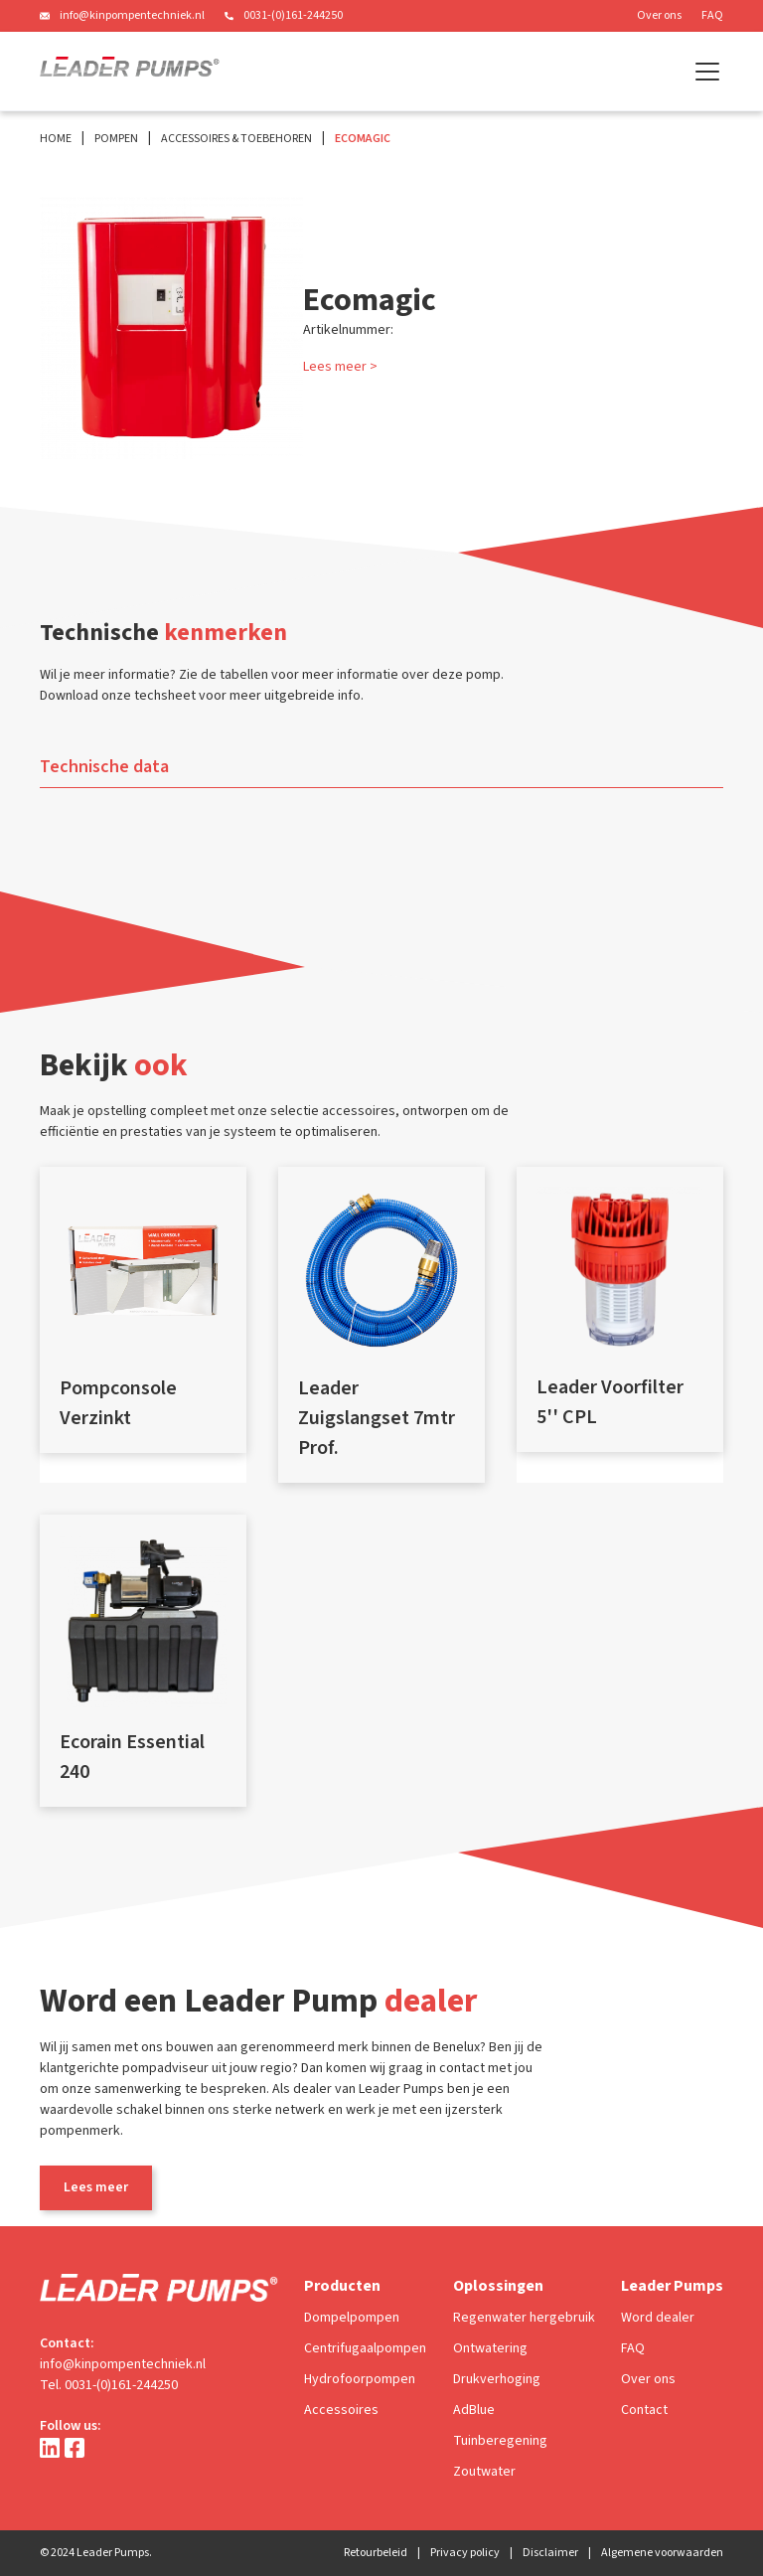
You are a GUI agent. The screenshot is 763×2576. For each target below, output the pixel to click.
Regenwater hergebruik (524, 2318)
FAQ (712, 15)
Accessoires (341, 2410)
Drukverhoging (496, 2379)
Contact (644, 2410)
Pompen (116, 138)
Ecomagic (362, 138)
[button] (703, 71)
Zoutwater (484, 2472)
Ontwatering (490, 2348)
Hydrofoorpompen (359, 2379)
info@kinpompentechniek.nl (132, 15)
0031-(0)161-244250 (293, 15)
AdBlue (474, 2410)
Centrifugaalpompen (365, 2348)
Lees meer (96, 2187)
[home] (130, 71)
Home (56, 138)
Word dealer (657, 2318)
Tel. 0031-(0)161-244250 (109, 2385)
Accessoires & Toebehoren (236, 138)
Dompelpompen (351, 2318)
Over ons (659, 15)
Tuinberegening (500, 2441)
